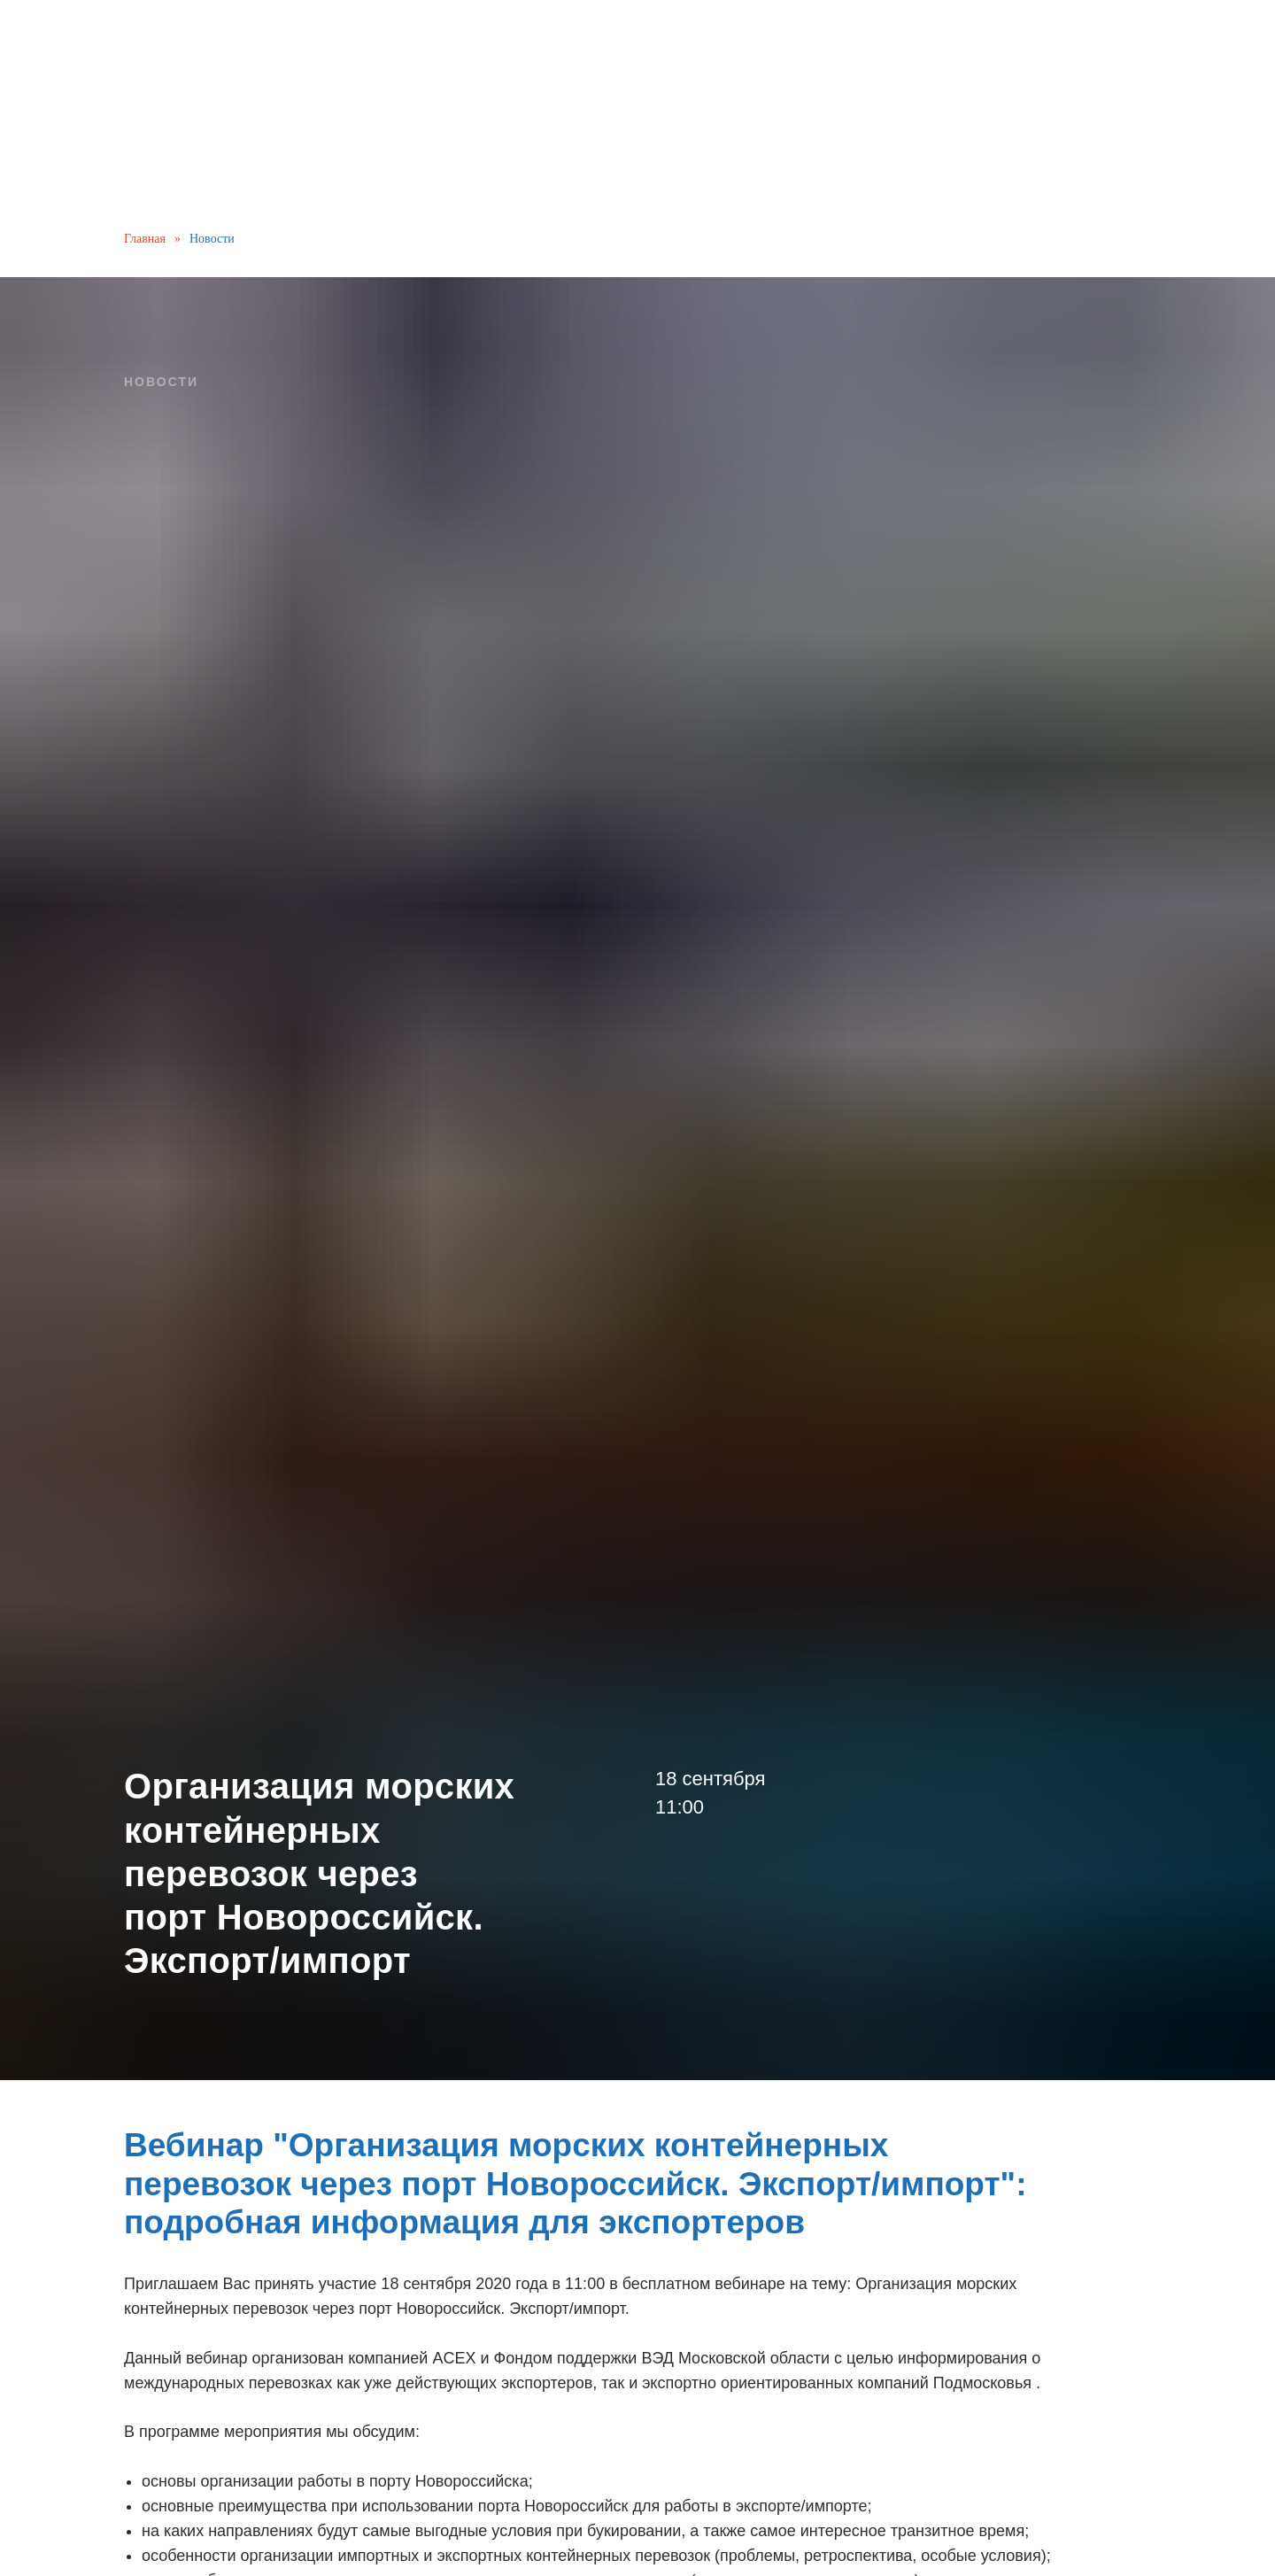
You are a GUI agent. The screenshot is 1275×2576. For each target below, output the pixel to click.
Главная (145, 238)
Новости (212, 238)
